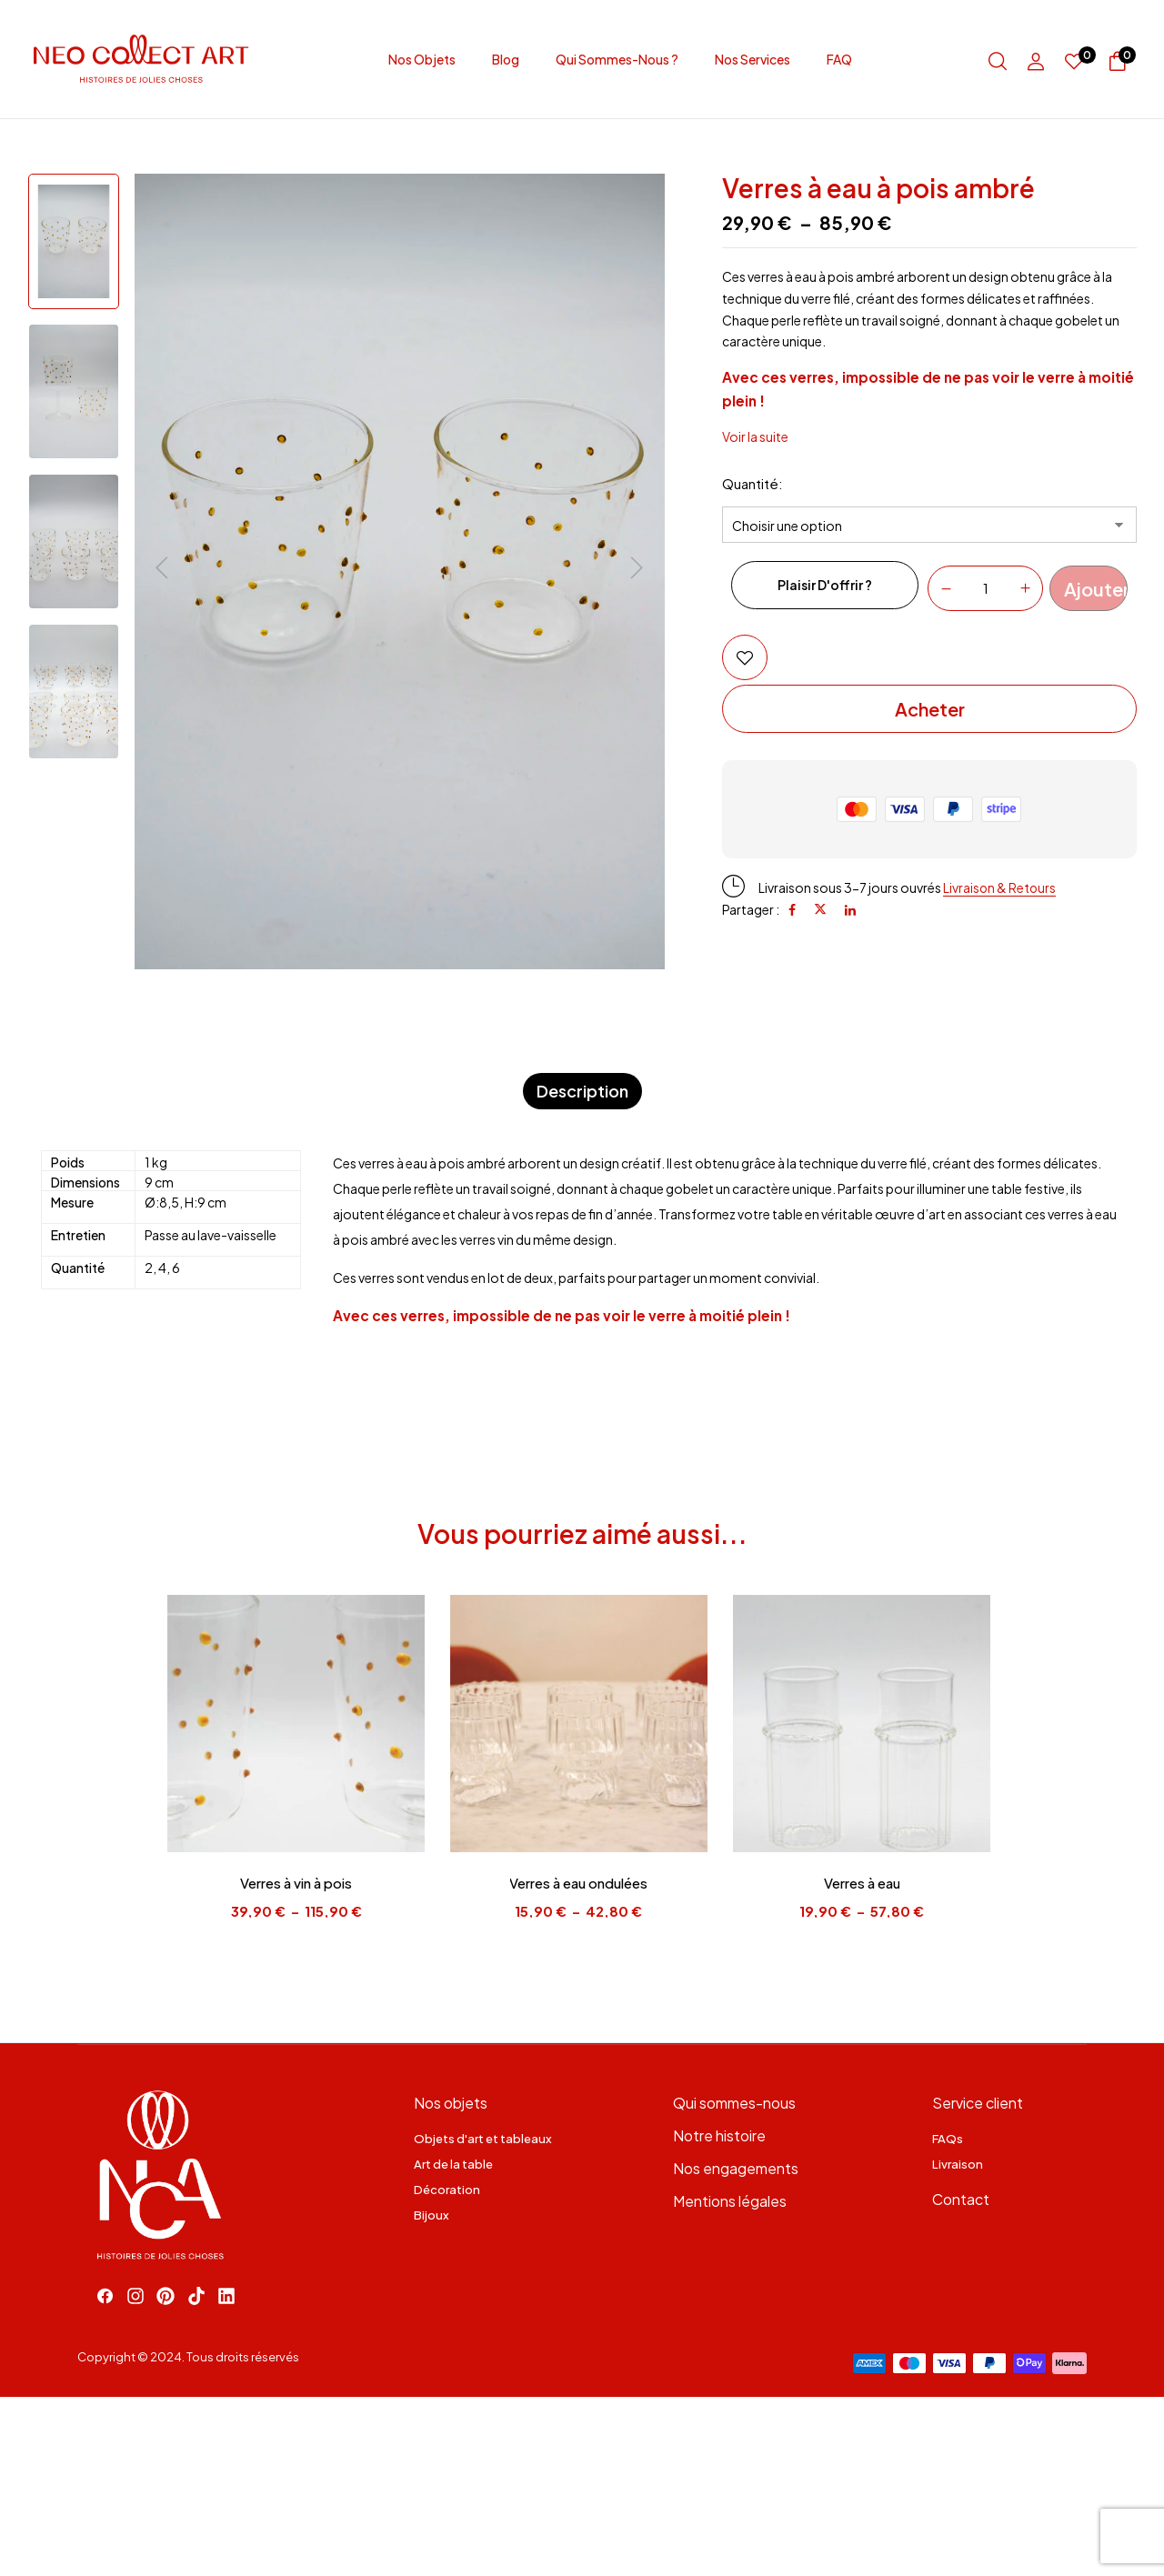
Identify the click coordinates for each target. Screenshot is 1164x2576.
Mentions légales (730, 2200)
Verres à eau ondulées (582, 1883)
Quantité (750, 483)
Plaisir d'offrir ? (825, 584)
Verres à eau (866, 1883)
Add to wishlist (745, 657)
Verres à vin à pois (298, 1883)
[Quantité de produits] (985, 587)
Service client (977, 2102)
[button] (1118, 63)
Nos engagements (735, 2168)
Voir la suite (755, 436)
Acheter (930, 708)
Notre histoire (719, 2135)
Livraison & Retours (1000, 887)
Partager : (750, 909)
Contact (960, 2199)
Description (582, 1090)
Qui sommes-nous (734, 2102)
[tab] (582, 1091)
